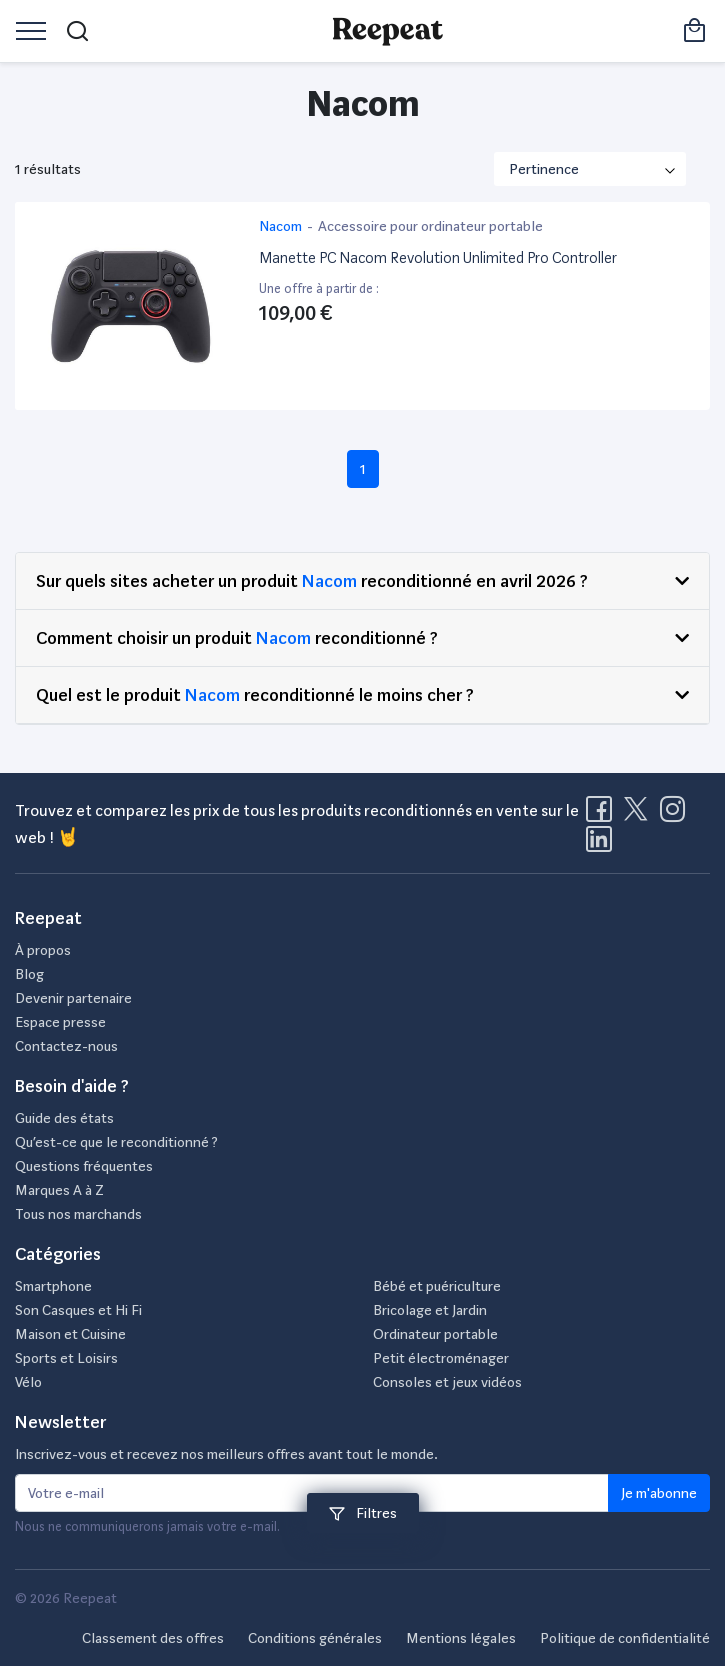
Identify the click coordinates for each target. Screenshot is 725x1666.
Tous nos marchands (78, 1214)
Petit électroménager (441, 1358)
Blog (29, 974)
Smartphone (53, 1286)
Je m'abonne (659, 1493)
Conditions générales (315, 1638)
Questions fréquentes (84, 1166)
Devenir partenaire (73, 998)
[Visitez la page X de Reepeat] (640, 815)
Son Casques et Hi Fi (78, 1310)
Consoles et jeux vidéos (447, 1382)
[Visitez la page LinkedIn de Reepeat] (599, 845)
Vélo (28, 1382)
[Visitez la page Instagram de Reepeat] (677, 815)
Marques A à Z (59, 1190)
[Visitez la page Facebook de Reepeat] (603, 815)
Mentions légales (461, 1638)
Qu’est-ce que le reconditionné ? (116, 1142)
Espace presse (60, 1022)
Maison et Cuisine (70, 1334)
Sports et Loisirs (66, 1358)
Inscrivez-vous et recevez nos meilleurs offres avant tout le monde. (226, 1454)
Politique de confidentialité (625, 1638)
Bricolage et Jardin (430, 1310)
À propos (43, 950)
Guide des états (64, 1118)
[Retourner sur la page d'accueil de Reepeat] (387, 31)
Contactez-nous (66, 1046)
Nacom (329, 580)
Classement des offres (153, 1638)
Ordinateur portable (435, 1334)
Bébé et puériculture (437, 1286)
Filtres (363, 1513)
